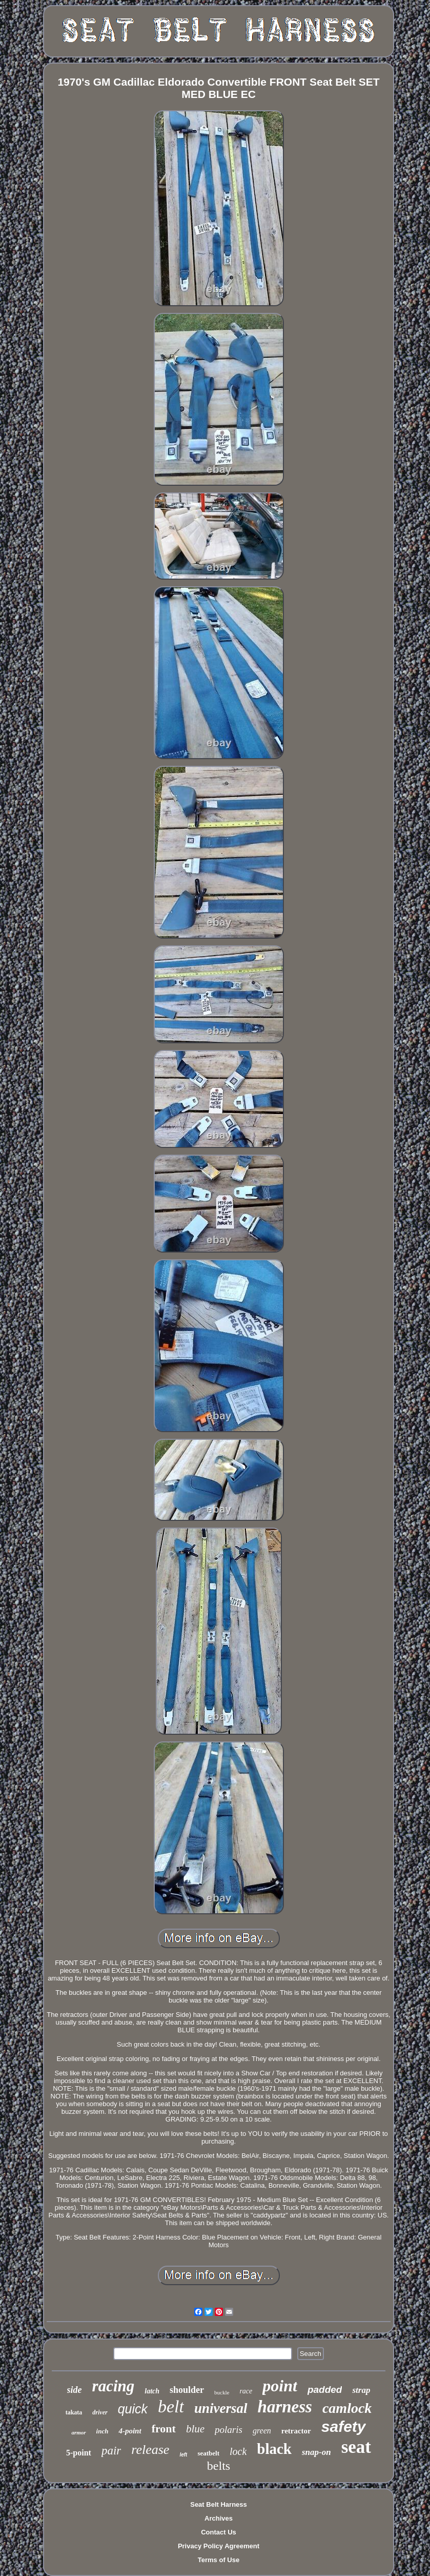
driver (99, 2412)
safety (343, 2426)
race (245, 2391)
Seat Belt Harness (218, 2504)
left (183, 2455)
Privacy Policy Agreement (218, 2546)
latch (152, 2391)
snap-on (316, 2452)
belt (171, 2406)
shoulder (187, 2390)
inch (102, 2431)
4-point (129, 2431)
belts (218, 2465)
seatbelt (208, 2453)
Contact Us (218, 2532)
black (274, 2449)
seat (356, 2447)
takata (74, 2412)
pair (111, 2450)
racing (113, 2386)
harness (285, 2406)
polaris (228, 2429)
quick (133, 2409)
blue (195, 2429)
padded (325, 2389)
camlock (347, 2408)
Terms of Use (218, 2560)
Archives (218, 2518)
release (150, 2449)
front (164, 2428)
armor (78, 2432)
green (262, 2430)
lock (238, 2451)
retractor (296, 2431)
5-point (78, 2452)
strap (361, 2390)
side (74, 2390)
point (279, 2385)
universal (221, 2408)
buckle (221, 2392)
